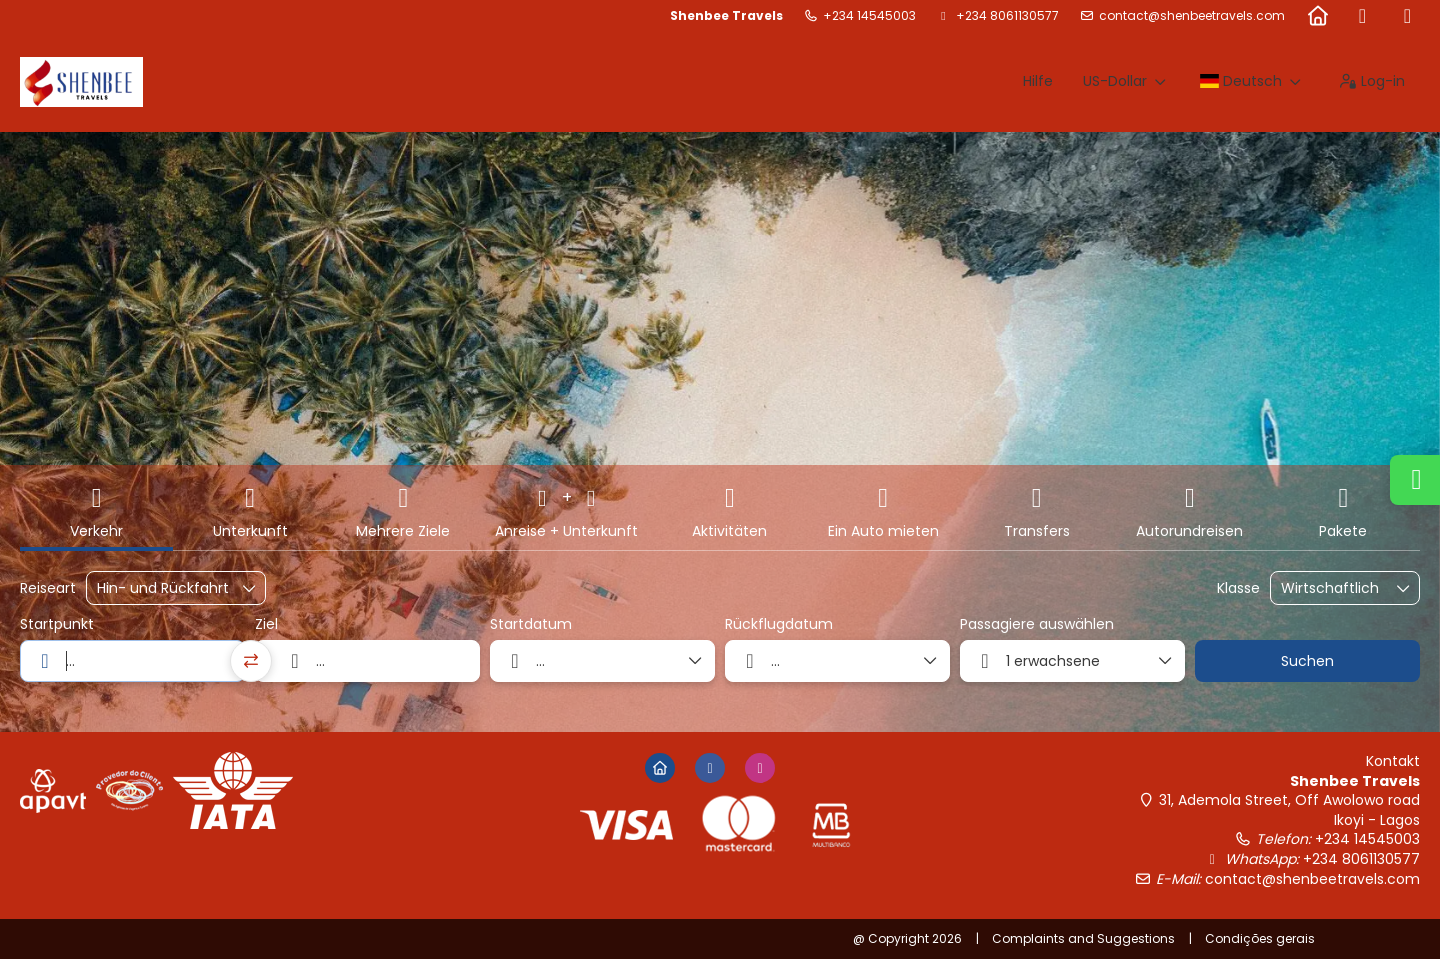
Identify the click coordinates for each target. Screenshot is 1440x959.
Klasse (1238, 588)
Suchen (1307, 661)
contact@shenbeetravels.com (1192, 16)
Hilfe (1038, 81)
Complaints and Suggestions (1083, 938)
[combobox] (132, 661)
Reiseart (48, 588)
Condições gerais (1260, 938)
